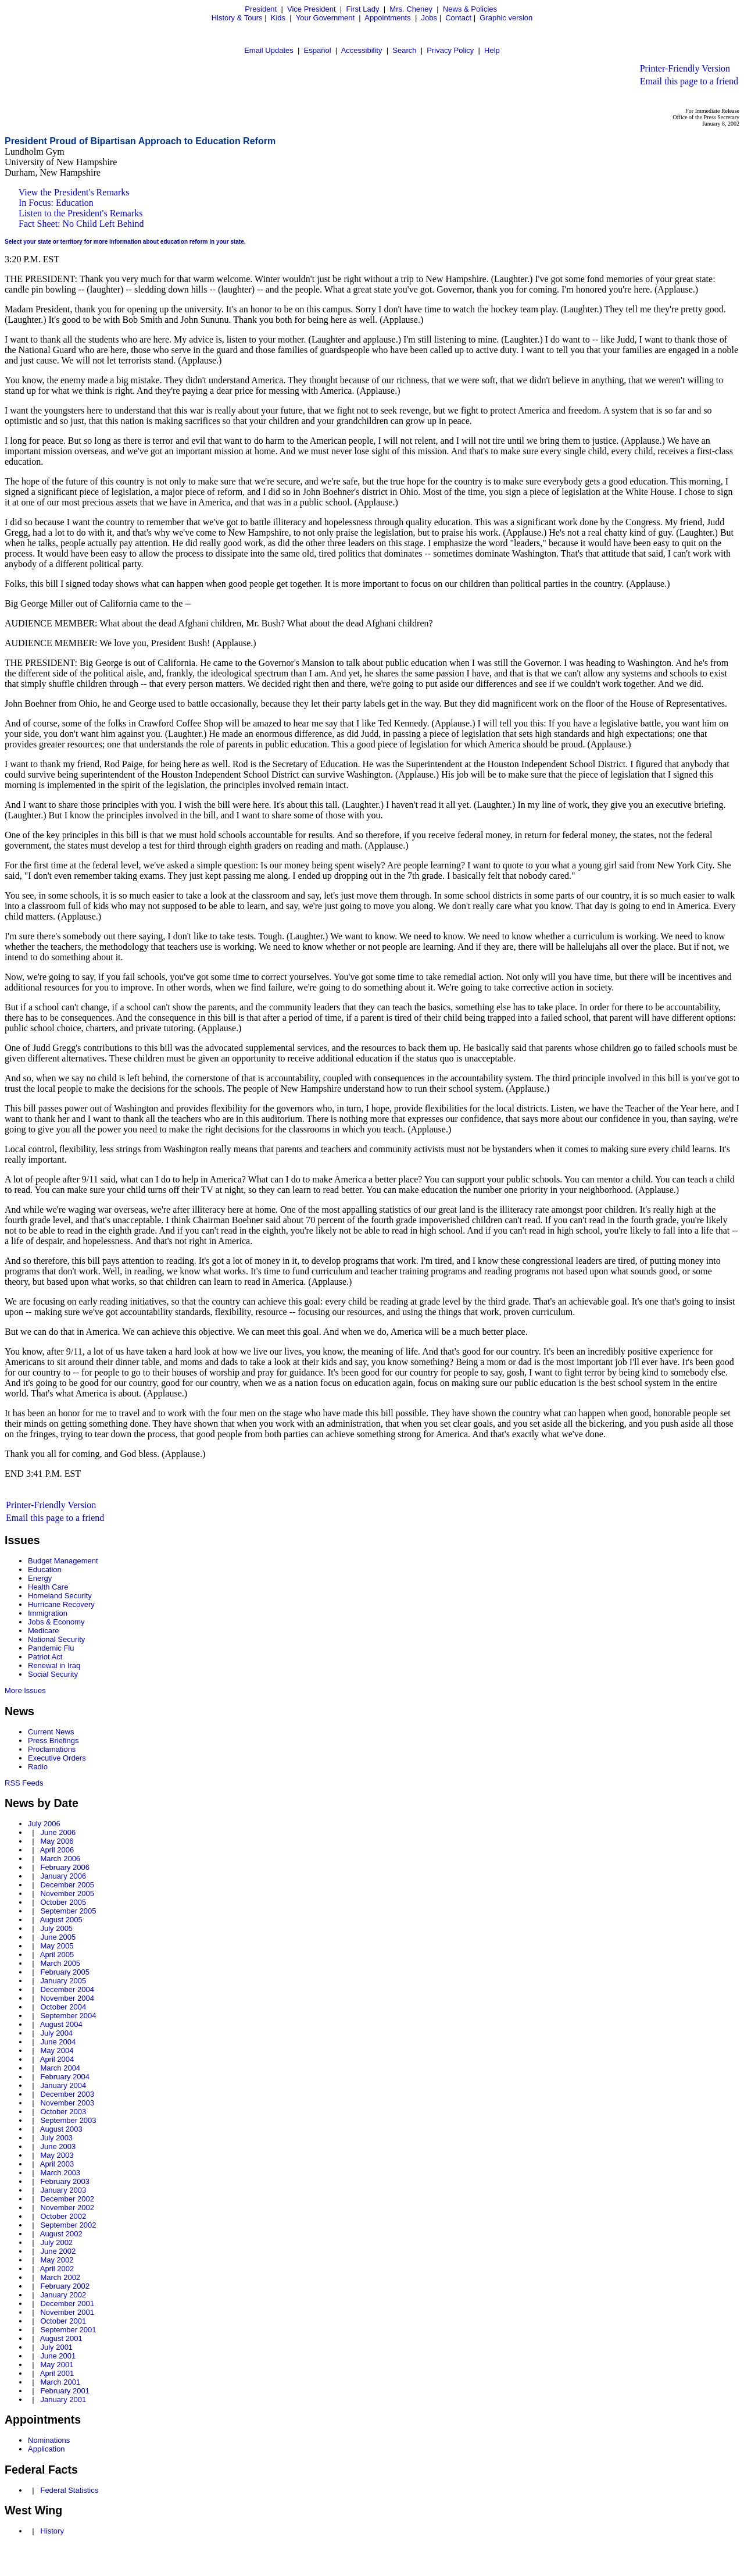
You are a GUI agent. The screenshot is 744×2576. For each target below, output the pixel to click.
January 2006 (63, 1876)
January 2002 (63, 2294)
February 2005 (65, 1972)
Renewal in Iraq (54, 1665)
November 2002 (67, 2207)
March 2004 (60, 2068)
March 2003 (60, 2172)
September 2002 (68, 2225)
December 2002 (67, 2198)
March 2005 (60, 1963)
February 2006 (65, 1867)
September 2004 (68, 2015)
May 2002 (56, 2260)
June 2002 (58, 2251)
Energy (40, 1578)
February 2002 (65, 2286)
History (51, 2531)
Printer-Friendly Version (685, 68)
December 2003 (67, 2094)
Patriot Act (45, 1656)
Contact (458, 17)
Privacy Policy (450, 50)
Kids (278, 17)
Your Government (325, 17)
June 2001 (58, 2355)
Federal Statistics (69, 2490)
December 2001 (67, 2303)
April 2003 (57, 2164)
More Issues (25, 1690)
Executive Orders (57, 1758)
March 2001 (60, 2382)
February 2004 (65, 2076)
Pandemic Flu (51, 1648)
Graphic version (506, 17)
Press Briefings (53, 1740)
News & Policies (470, 9)
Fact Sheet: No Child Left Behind (81, 224)
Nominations (49, 2440)
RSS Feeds (24, 1783)
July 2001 (56, 2347)
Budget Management (63, 1560)
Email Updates (269, 50)
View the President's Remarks (74, 192)
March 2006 (60, 1858)
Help (492, 50)
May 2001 (56, 2364)
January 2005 (63, 1980)
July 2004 (56, 2033)
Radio (38, 1766)
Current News (51, 1731)
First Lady (362, 9)
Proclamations (52, 1749)
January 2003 (63, 2190)
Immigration (47, 1613)
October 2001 (63, 2321)
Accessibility (361, 50)
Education (45, 1569)
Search (404, 50)
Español (317, 50)
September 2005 (68, 1911)
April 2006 (57, 1849)
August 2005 (61, 1919)
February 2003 (65, 2181)
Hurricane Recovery (61, 1604)
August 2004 (61, 2024)
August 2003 (61, 2129)
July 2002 (56, 2242)
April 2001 (57, 2373)
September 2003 (68, 2120)
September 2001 (68, 2329)
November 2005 (67, 1893)
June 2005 (58, 1937)
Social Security (53, 1674)
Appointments (387, 17)
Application (46, 2449)
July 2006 (44, 1823)
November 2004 (67, 1998)
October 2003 (63, 2111)
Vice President (311, 9)
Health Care (48, 1587)
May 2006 (56, 1841)
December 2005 (67, 1884)
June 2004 (58, 2041)
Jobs (429, 17)
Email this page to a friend (689, 81)
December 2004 (67, 1989)
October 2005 (63, 1902)
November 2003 (67, 2102)
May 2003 (56, 2155)
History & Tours (237, 17)
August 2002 (61, 2233)
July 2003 (56, 2137)
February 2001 (65, 2390)
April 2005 (57, 1954)
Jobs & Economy (56, 1621)
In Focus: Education (56, 203)
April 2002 (57, 2268)
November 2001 (67, 2312)
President (261, 9)
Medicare (43, 1630)
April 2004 (57, 2059)
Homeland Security (60, 1595)
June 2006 (58, 1832)
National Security (56, 1639)
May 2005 (56, 1945)
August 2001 (61, 2338)
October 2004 (63, 2007)
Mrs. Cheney (410, 9)
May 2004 (56, 2050)
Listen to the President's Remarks (81, 213)
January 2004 (63, 2085)
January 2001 (63, 2399)
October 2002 (63, 2216)
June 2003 (58, 2146)
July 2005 (56, 1928)
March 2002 (60, 2277)
